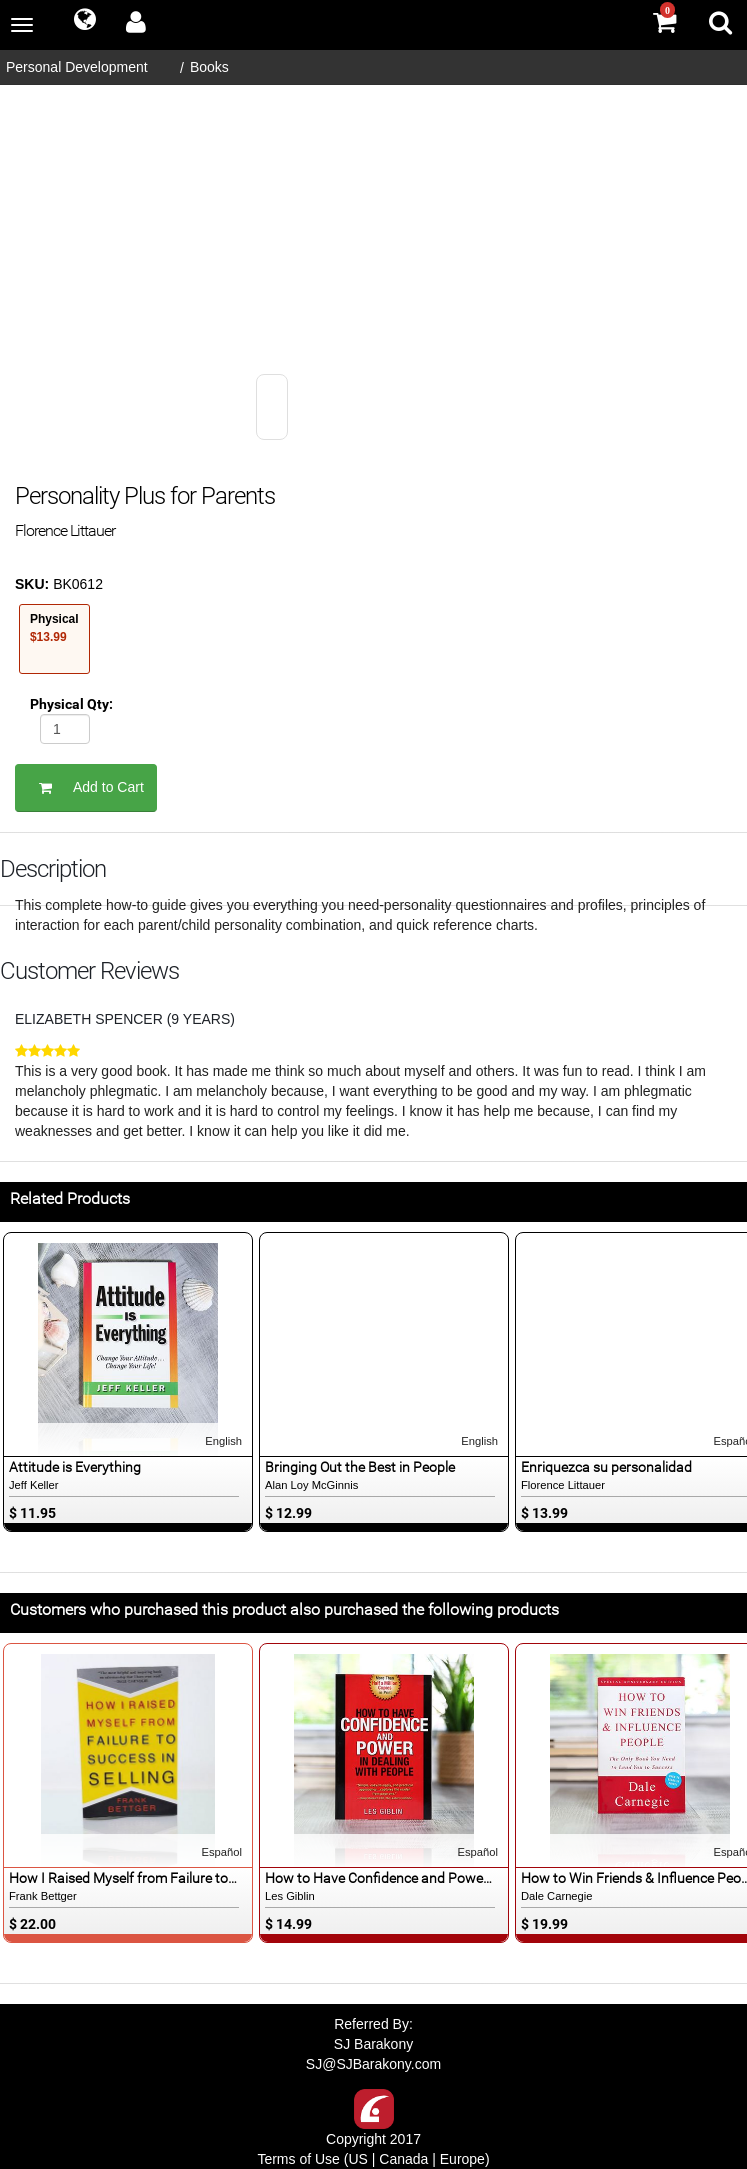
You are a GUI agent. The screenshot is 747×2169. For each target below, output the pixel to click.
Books (209, 67)
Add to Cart (86, 788)
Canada (403, 2159)
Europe (462, 2159)
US (357, 2159)
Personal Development (77, 67)
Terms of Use (298, 2159)
